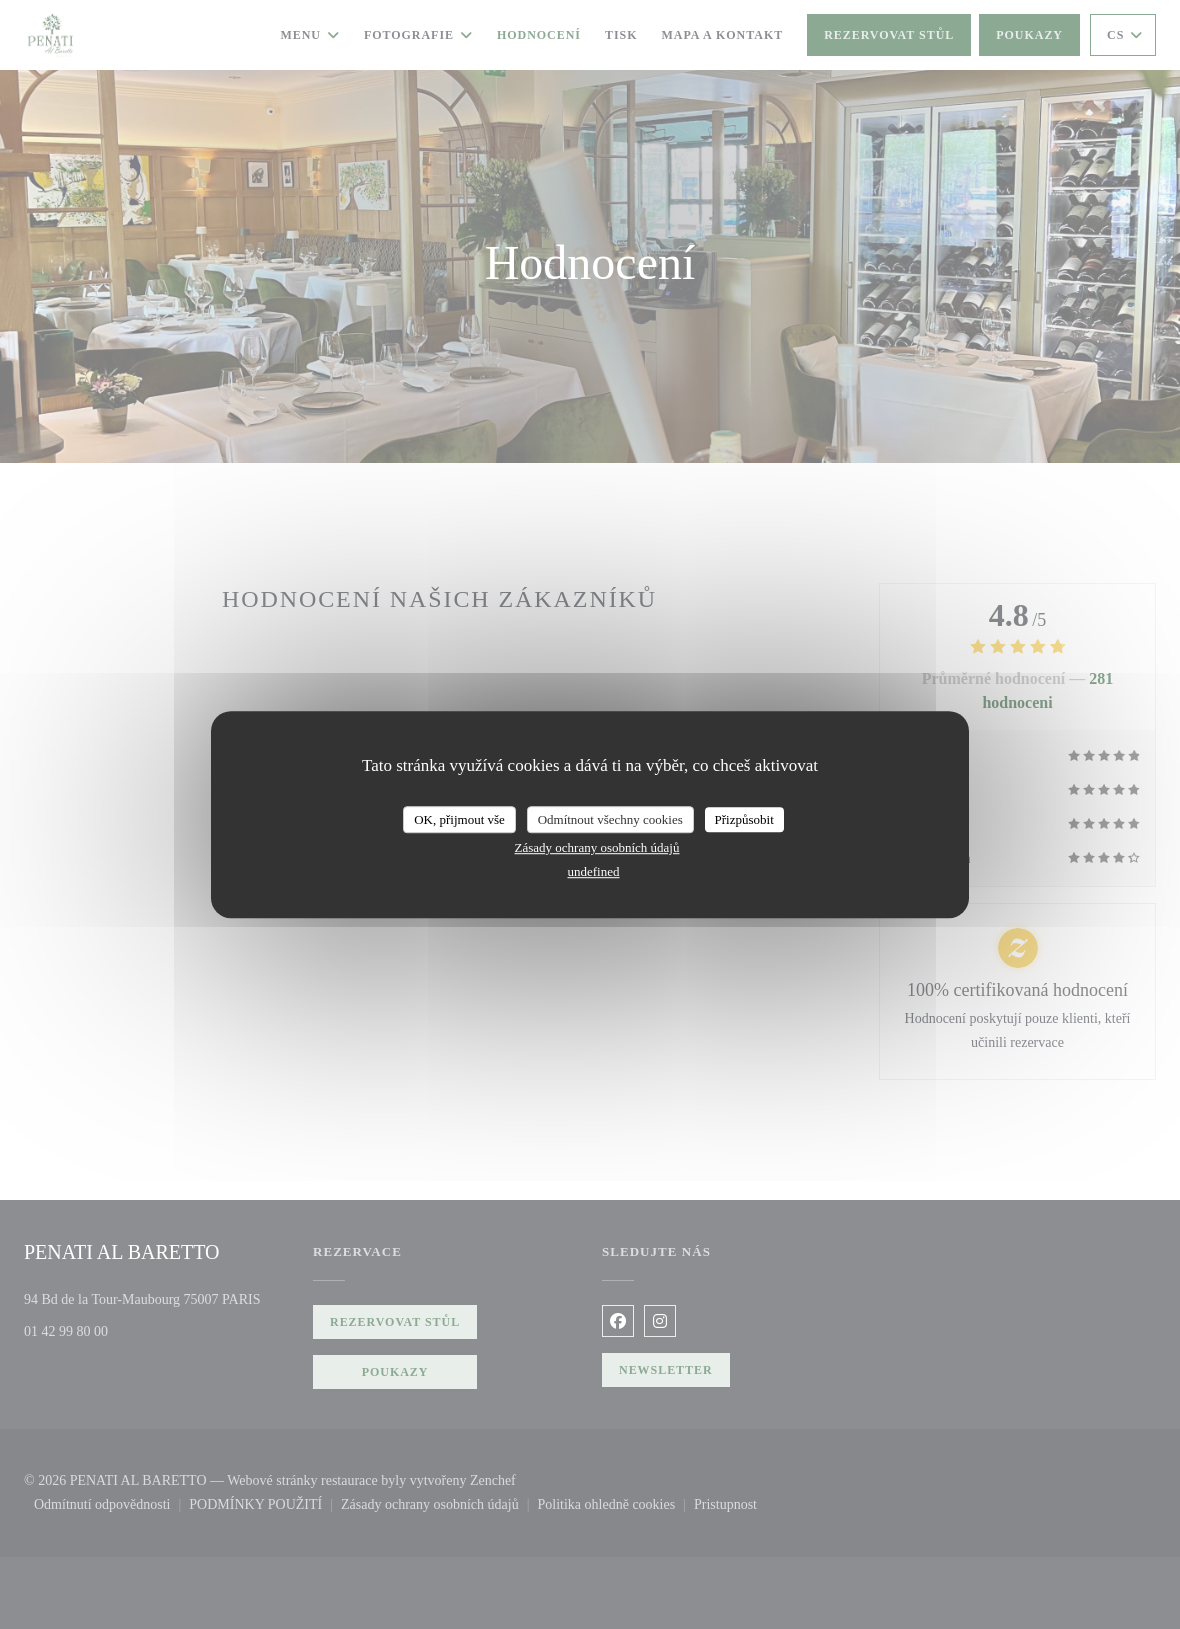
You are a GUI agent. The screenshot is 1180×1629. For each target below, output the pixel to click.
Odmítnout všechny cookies (610, 819)
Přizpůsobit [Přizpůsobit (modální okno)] (744, 819)
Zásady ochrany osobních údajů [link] (597, 847)
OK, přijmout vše (459, 819)
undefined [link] (594, 871)
